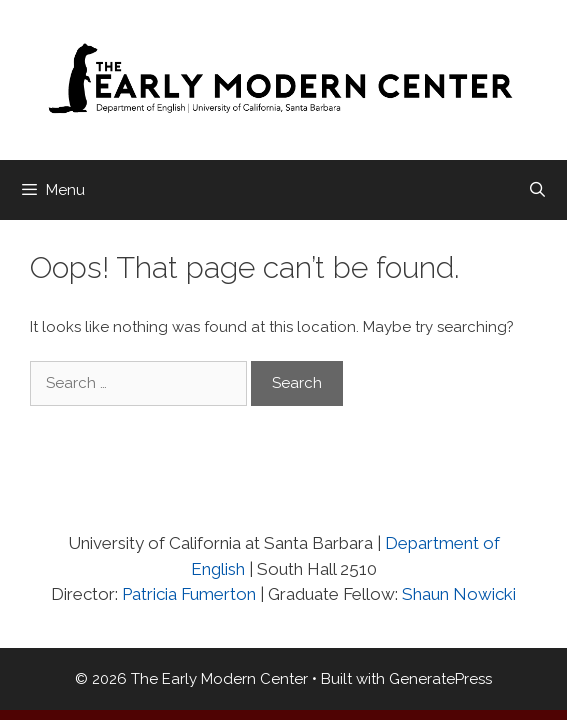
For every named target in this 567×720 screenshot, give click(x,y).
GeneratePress (440, 679)
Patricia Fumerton (187, 594)
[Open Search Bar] (537, 190)
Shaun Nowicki (459, 594)
